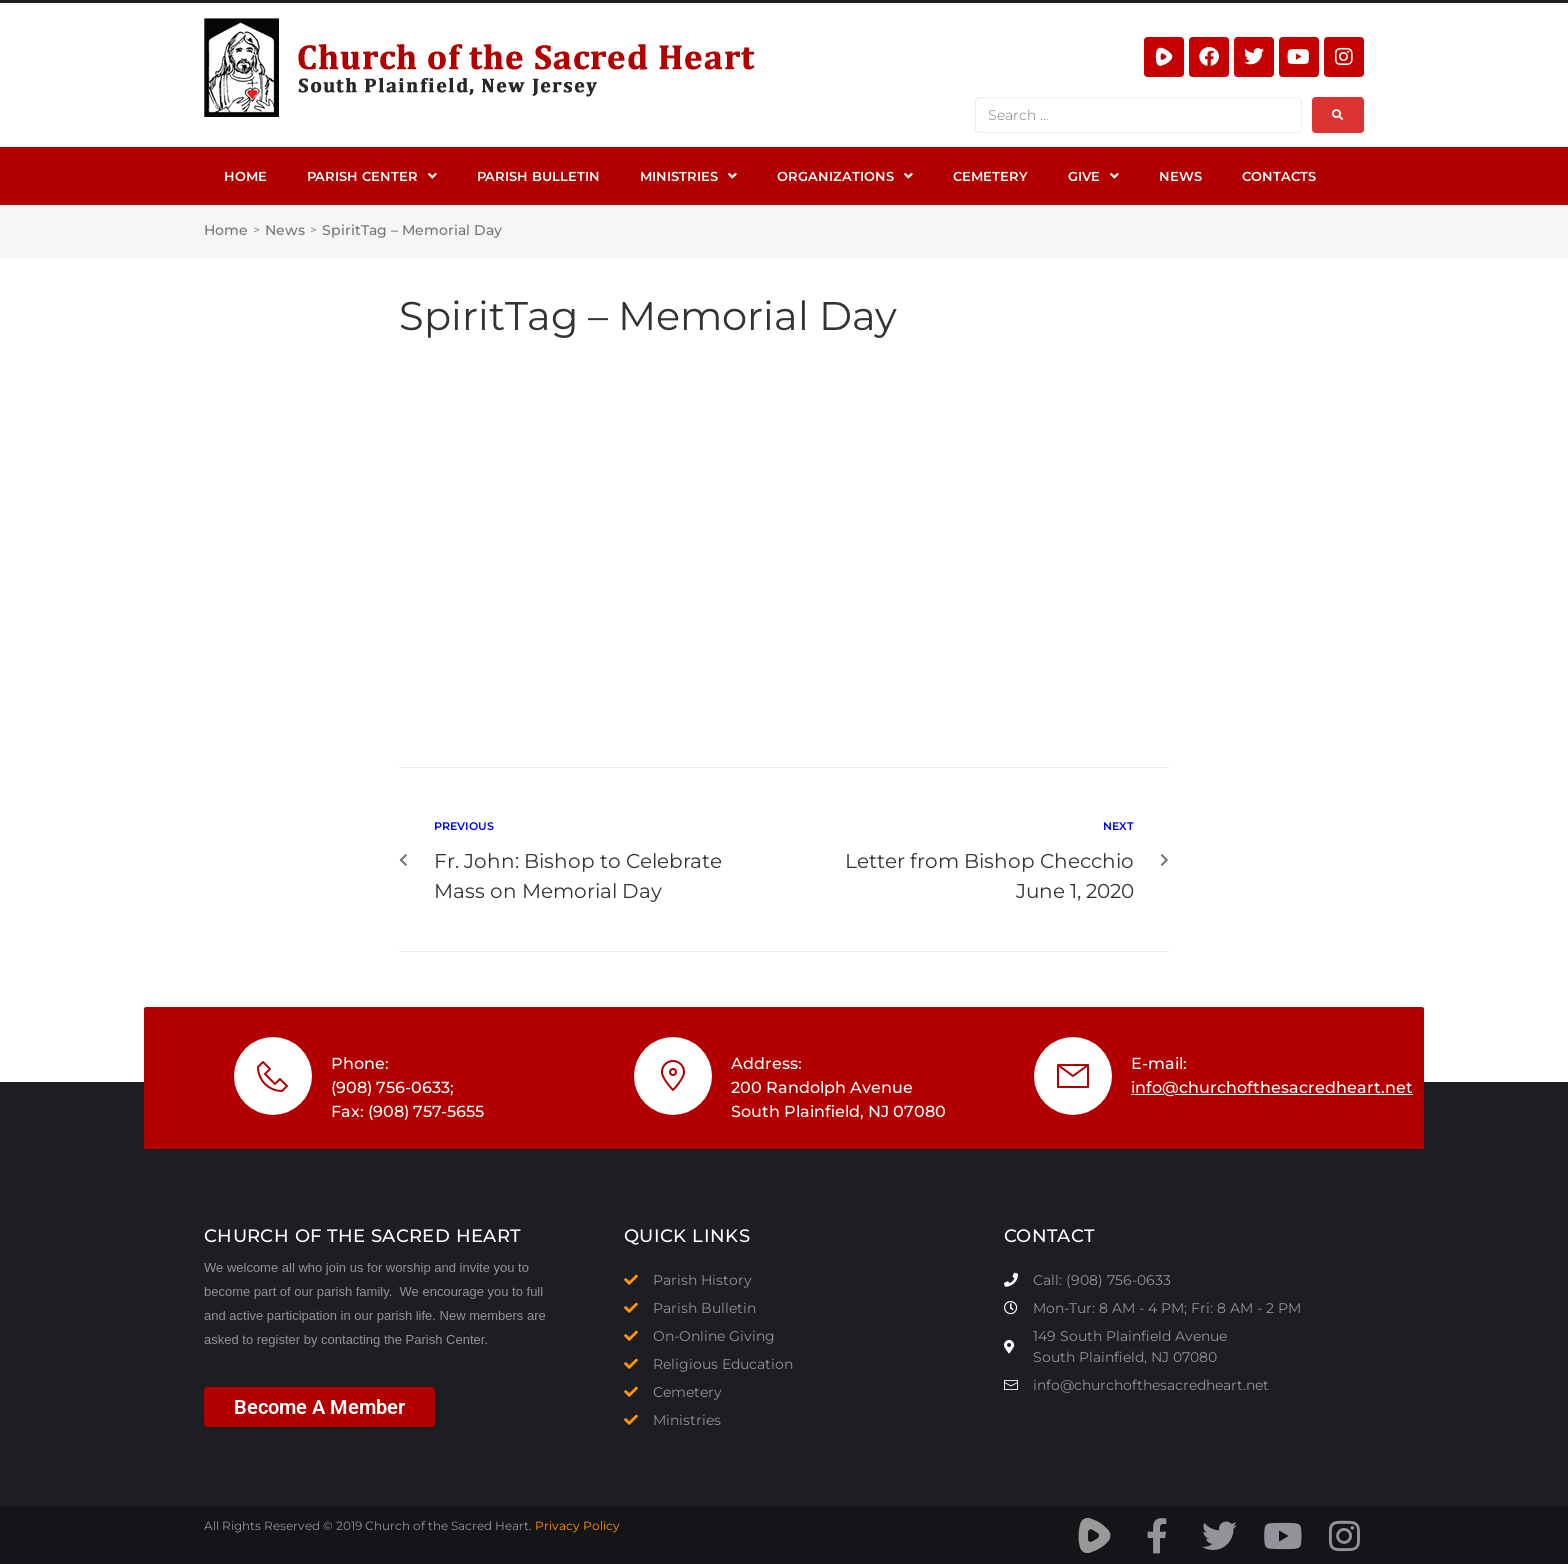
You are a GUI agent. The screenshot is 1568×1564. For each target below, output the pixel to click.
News (285, 230)
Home (226, 230)
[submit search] (1338, 115)
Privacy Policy (577, 1525)
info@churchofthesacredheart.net (1272, 1087)
